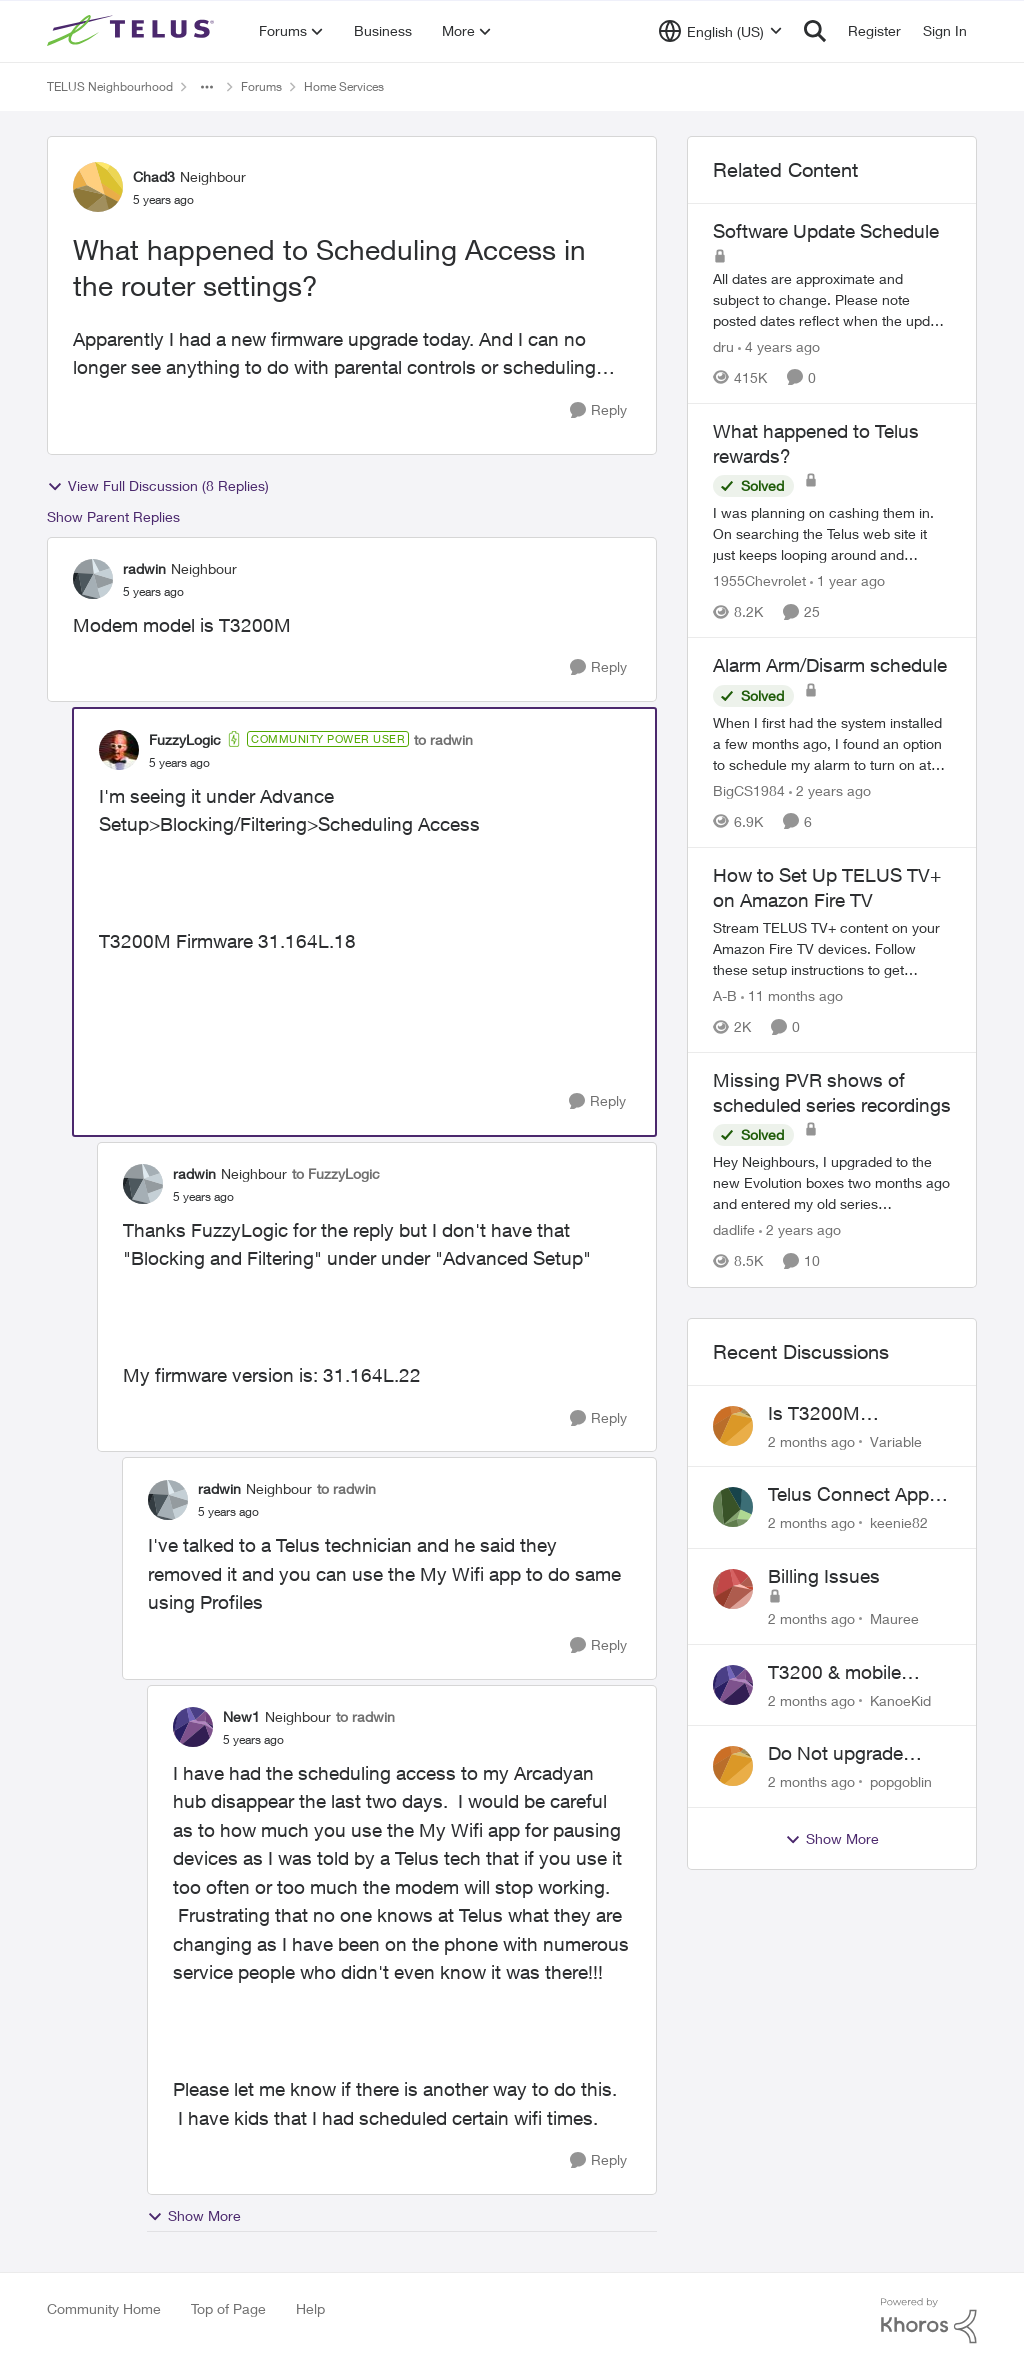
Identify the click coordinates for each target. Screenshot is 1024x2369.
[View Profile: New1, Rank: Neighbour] (193, 1727)
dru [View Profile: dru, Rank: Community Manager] (723, 346)
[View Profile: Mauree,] (733, 1589)
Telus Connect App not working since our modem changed (859, 1495)
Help (310, 2308)
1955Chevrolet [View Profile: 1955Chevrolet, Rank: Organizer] (759, 580)
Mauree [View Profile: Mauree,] (894, 1618)
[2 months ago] (811, 1440)
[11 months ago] (792, 995)
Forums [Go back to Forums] (261, 86)
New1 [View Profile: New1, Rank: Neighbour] (241, 1716)
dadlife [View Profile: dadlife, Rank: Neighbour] (734, 1230)
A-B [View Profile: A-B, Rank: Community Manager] (725, 995)
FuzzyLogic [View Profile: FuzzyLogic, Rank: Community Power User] (185, 739)
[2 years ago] (830, 790)
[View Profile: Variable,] (733, 1426)
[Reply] (598, 410)
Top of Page (228, 2308)
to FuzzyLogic (336, 1173)
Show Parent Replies (113, 516)
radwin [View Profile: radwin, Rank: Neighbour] (144, 568)
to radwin (443, 739)
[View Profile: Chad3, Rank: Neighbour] (98, 187)
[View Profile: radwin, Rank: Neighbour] (93, 579)
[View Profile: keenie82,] (733, 1507)
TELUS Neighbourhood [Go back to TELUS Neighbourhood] (110, 86)
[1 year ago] (847, 580)
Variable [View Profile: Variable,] (896, 1440)
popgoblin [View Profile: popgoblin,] (901, 1781)
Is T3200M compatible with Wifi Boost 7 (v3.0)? (853, 1414)
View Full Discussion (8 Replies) (158, 486)
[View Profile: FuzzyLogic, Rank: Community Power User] (119, 750)
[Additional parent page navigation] (207, 87)
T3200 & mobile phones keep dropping (834, 1673)
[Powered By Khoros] (929, 2321)
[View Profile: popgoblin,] (733, 1766)
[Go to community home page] (133, 31)
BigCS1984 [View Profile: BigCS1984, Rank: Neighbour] (749, 790)
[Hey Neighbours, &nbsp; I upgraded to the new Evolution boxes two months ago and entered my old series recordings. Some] (832, 1183)
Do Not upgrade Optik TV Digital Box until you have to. (852, 1754)
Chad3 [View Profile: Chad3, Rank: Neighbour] (154, 176)
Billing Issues (824, 1576)
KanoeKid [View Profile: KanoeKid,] (900, 1699)
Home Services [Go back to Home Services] (344, 86)
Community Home (104, 2308)
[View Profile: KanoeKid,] (733, 1685)
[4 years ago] (779, 346)
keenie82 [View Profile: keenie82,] (899, 1522)
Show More (194, 2216)
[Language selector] (720, 31)
